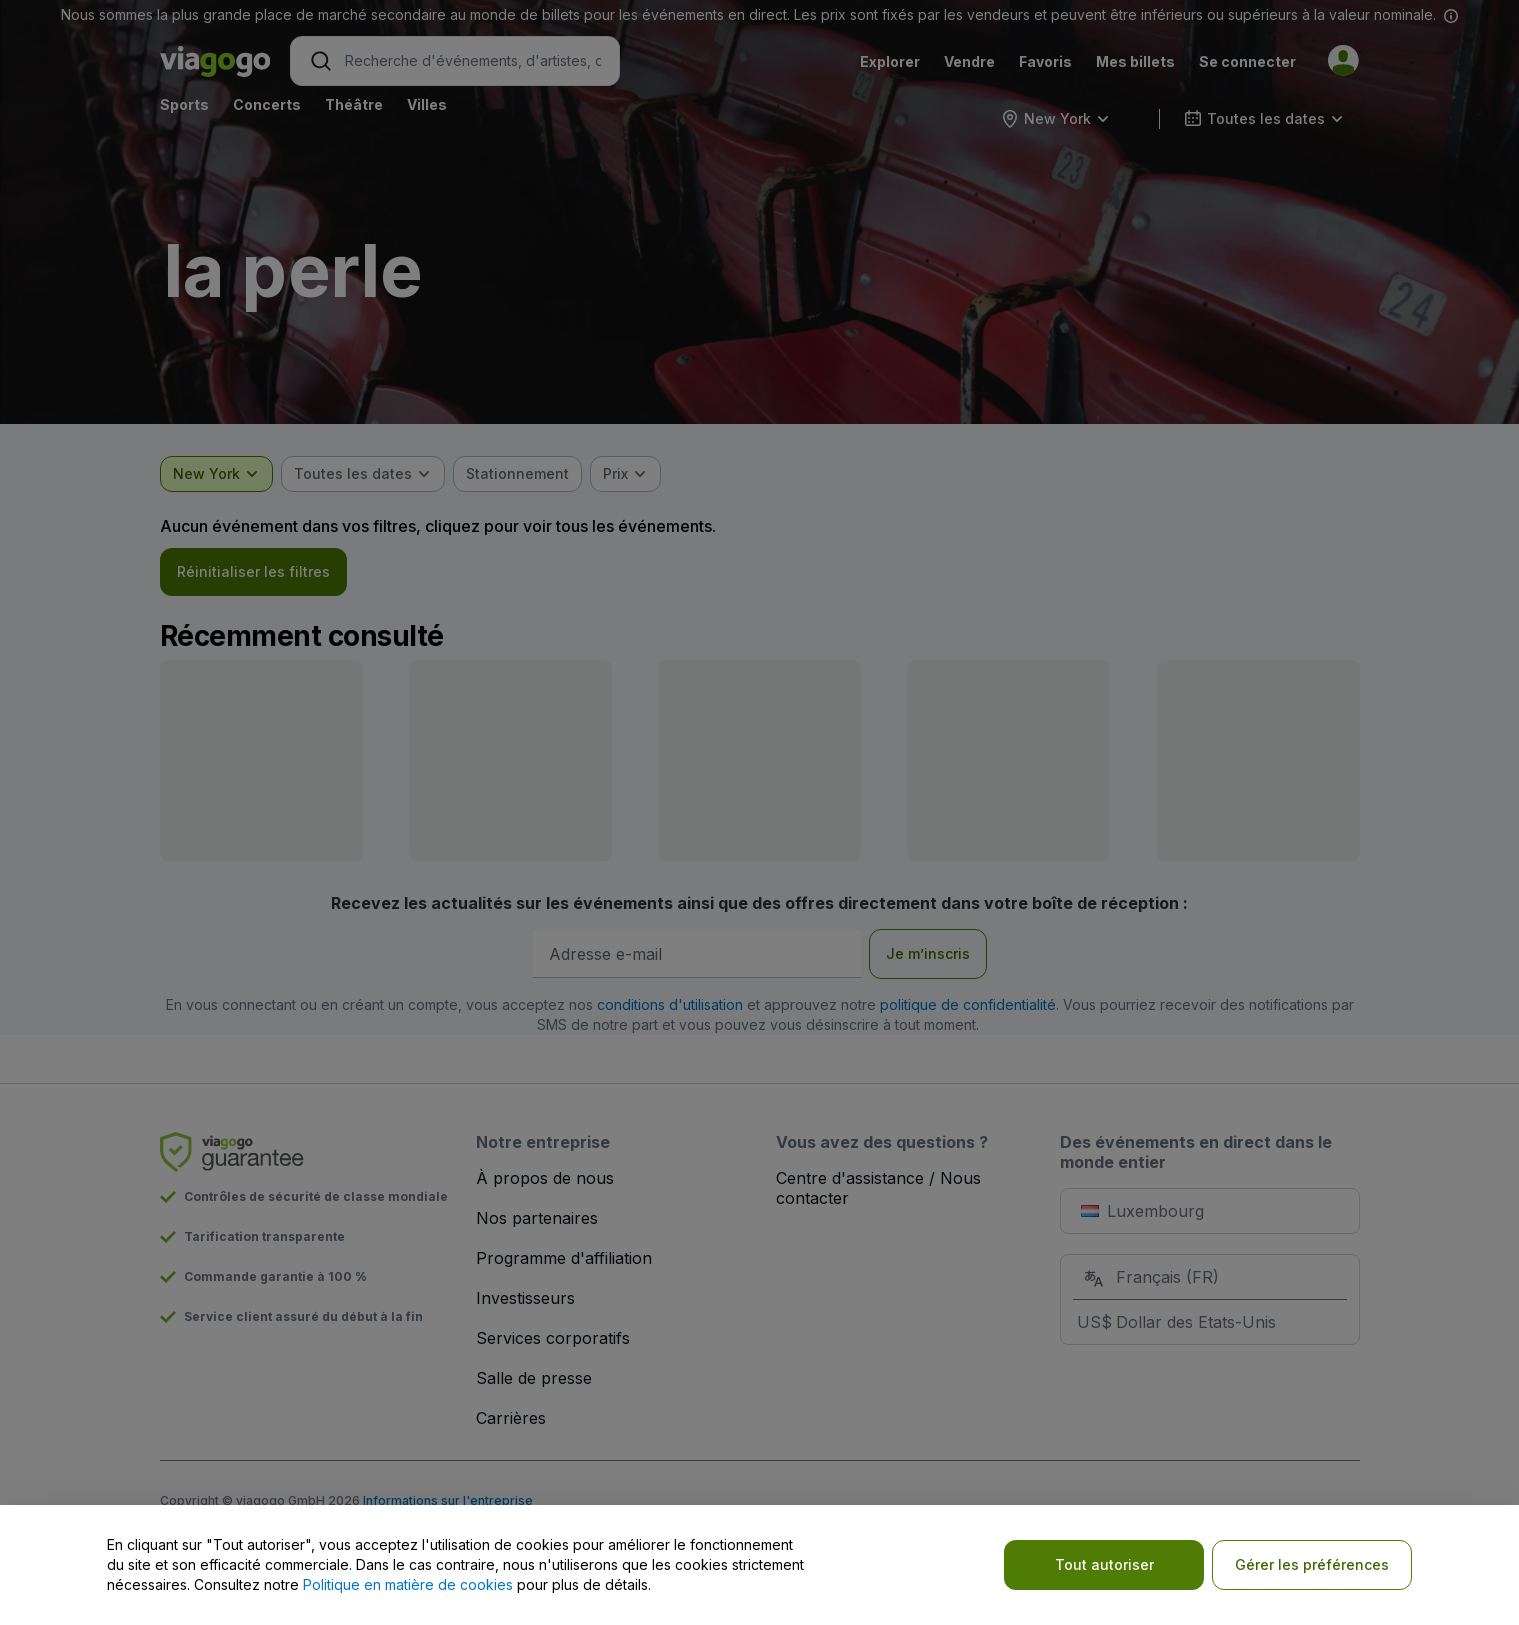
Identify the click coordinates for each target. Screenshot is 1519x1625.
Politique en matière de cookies (408, 1584)
